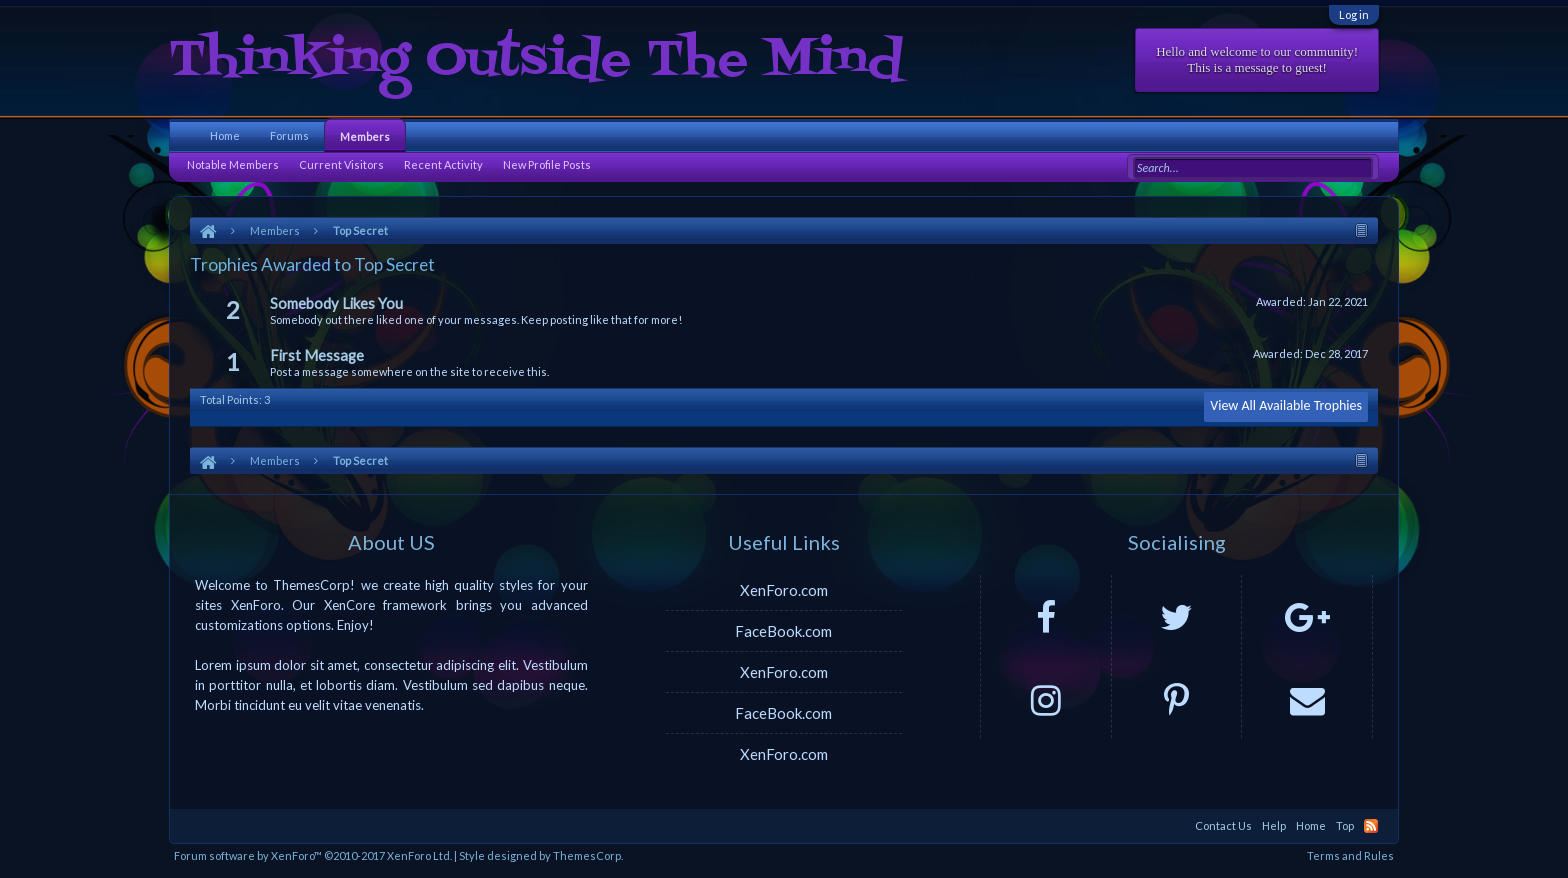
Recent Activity (443, 164)
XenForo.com (784, 590)
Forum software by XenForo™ (313, 855)
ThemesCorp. (588, 855)
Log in (1354, 14)
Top (1345, 825)
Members (365, 136)
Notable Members (233, 164)
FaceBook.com (783, 631)
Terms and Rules (1350, 855)
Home (225, 135)
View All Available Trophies (1286, 405)
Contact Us (1223, 825)
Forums (289, 135)
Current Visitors (341, 164)
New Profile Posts (547, 164)
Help (1274, 825)
